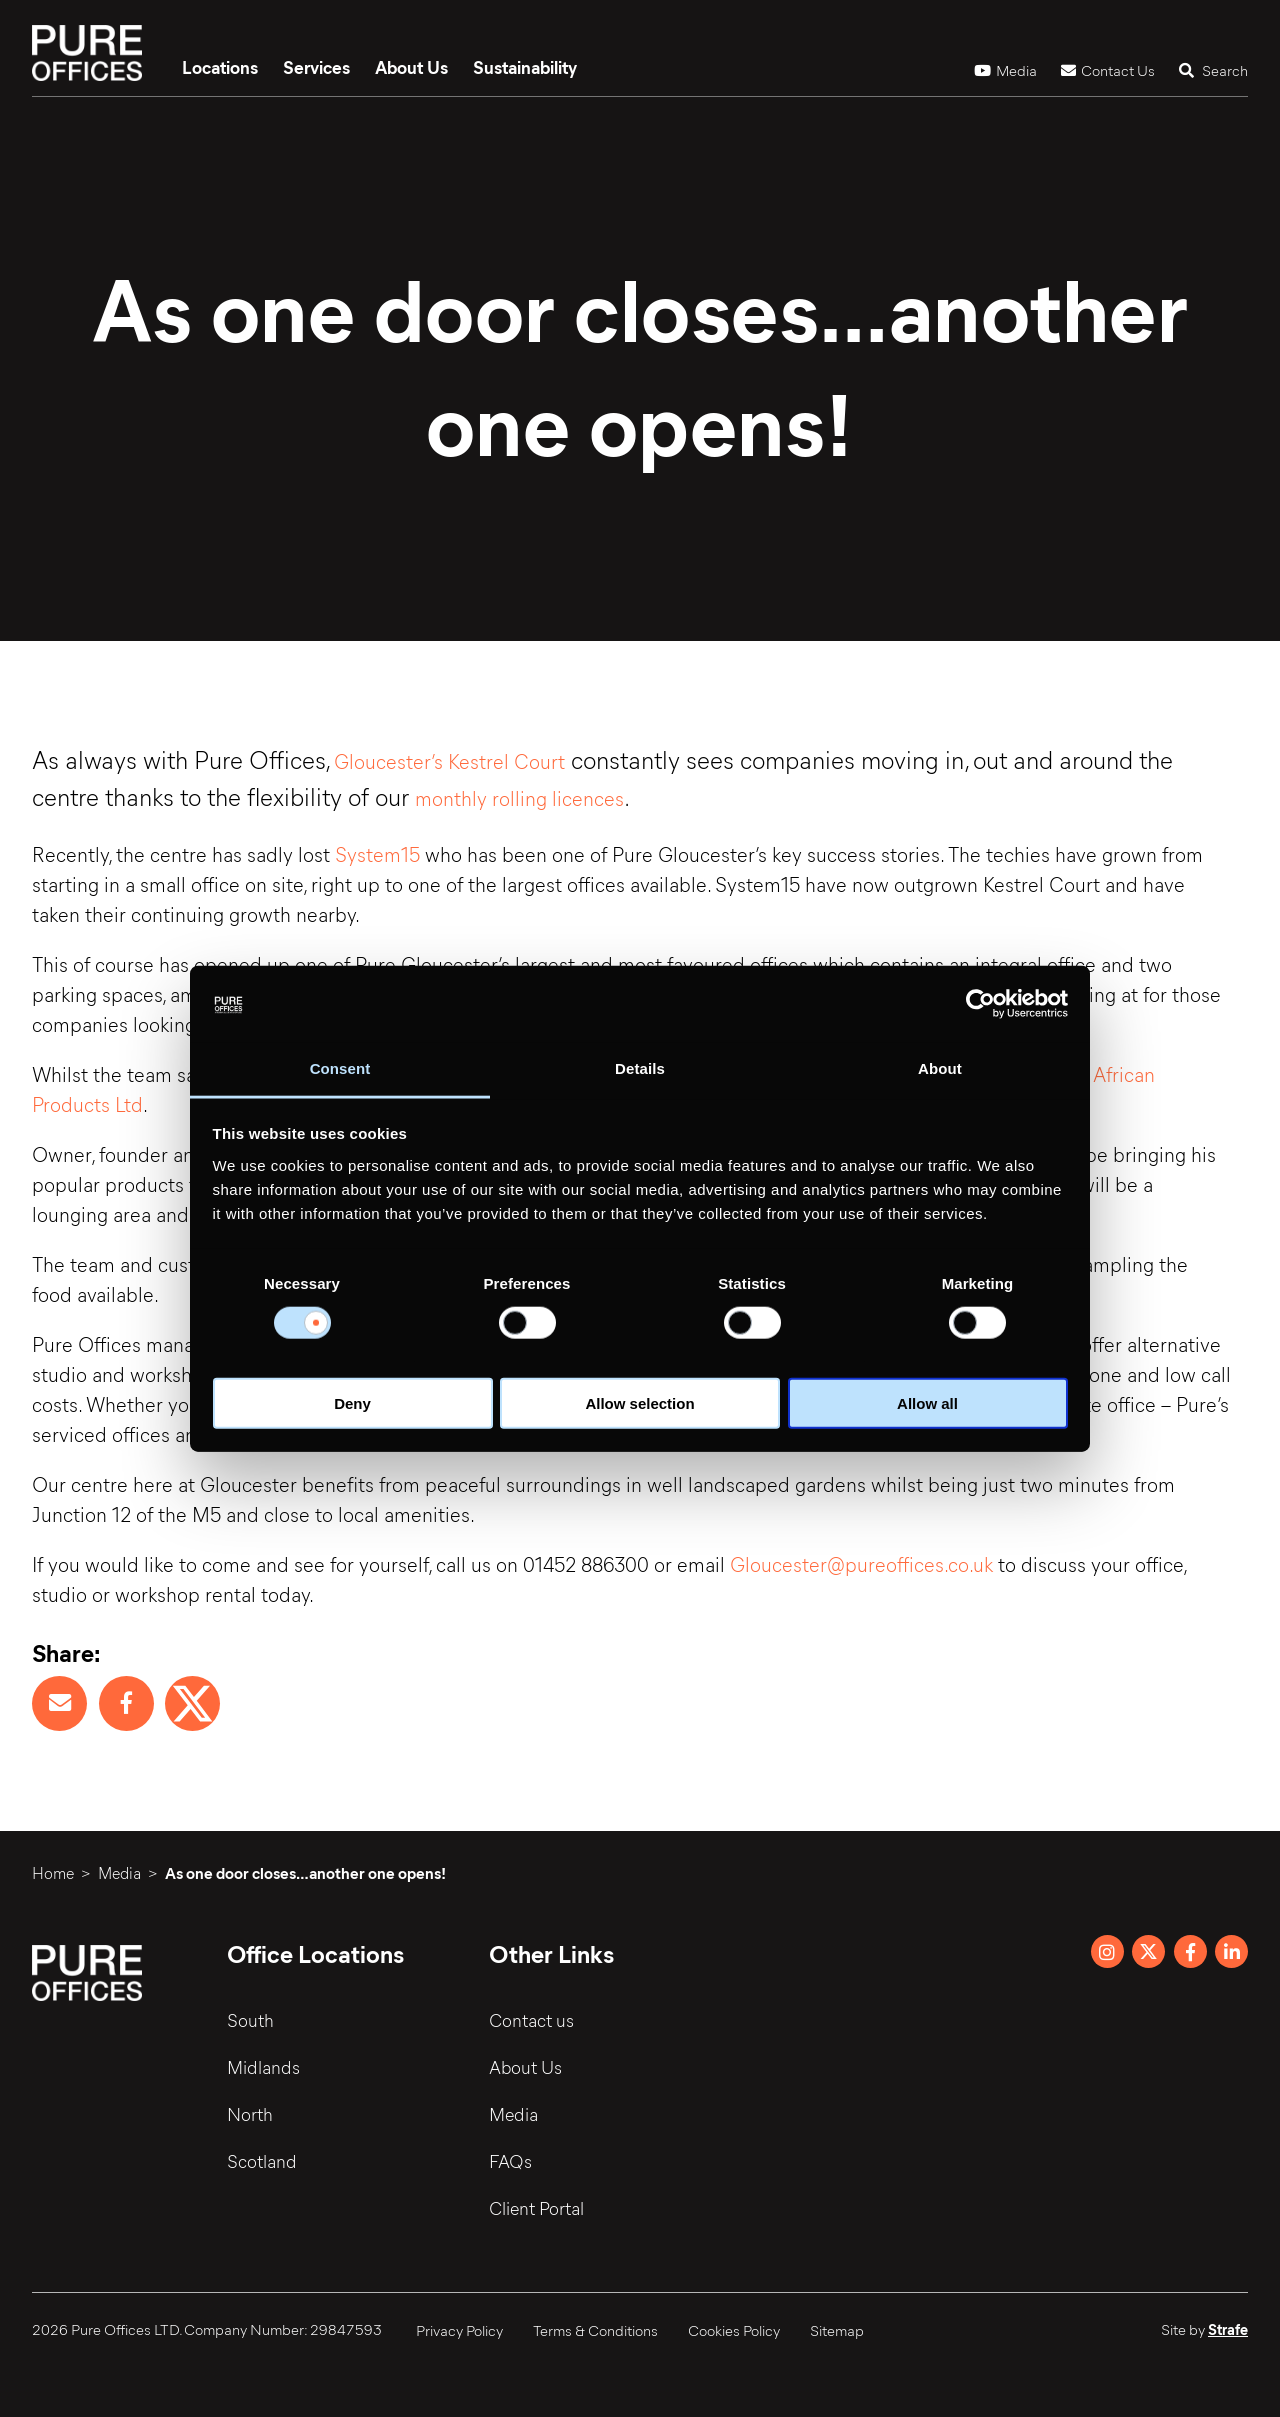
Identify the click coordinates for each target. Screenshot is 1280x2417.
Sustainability (525, 67)
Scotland (262, 2161)
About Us (411, 67)
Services (316, 67)
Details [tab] (640, 1068)
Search (1213, 70)
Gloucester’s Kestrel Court (449, 760)
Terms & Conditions (595, 2330)
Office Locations (316, 1953)
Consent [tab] (340, 1068)
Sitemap (837, 2330)
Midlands (263, 2067)
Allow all (927, 1402)
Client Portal (537, 2208)
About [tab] (940, 1068)
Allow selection (639, 1402)
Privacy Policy (459, 2330)
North (250, 2114)
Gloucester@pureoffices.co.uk (864, 1563)
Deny (352, 1402)
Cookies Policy (734, 2330)
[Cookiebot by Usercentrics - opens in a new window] (980, 1004)
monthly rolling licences (519, 797)
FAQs (511, 2161)
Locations (220, 67)
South (250, 2020)
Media (1005, 70)
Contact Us (1108, 70)
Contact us (532, 2020)
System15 (377, 853)
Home (53, 1872)
